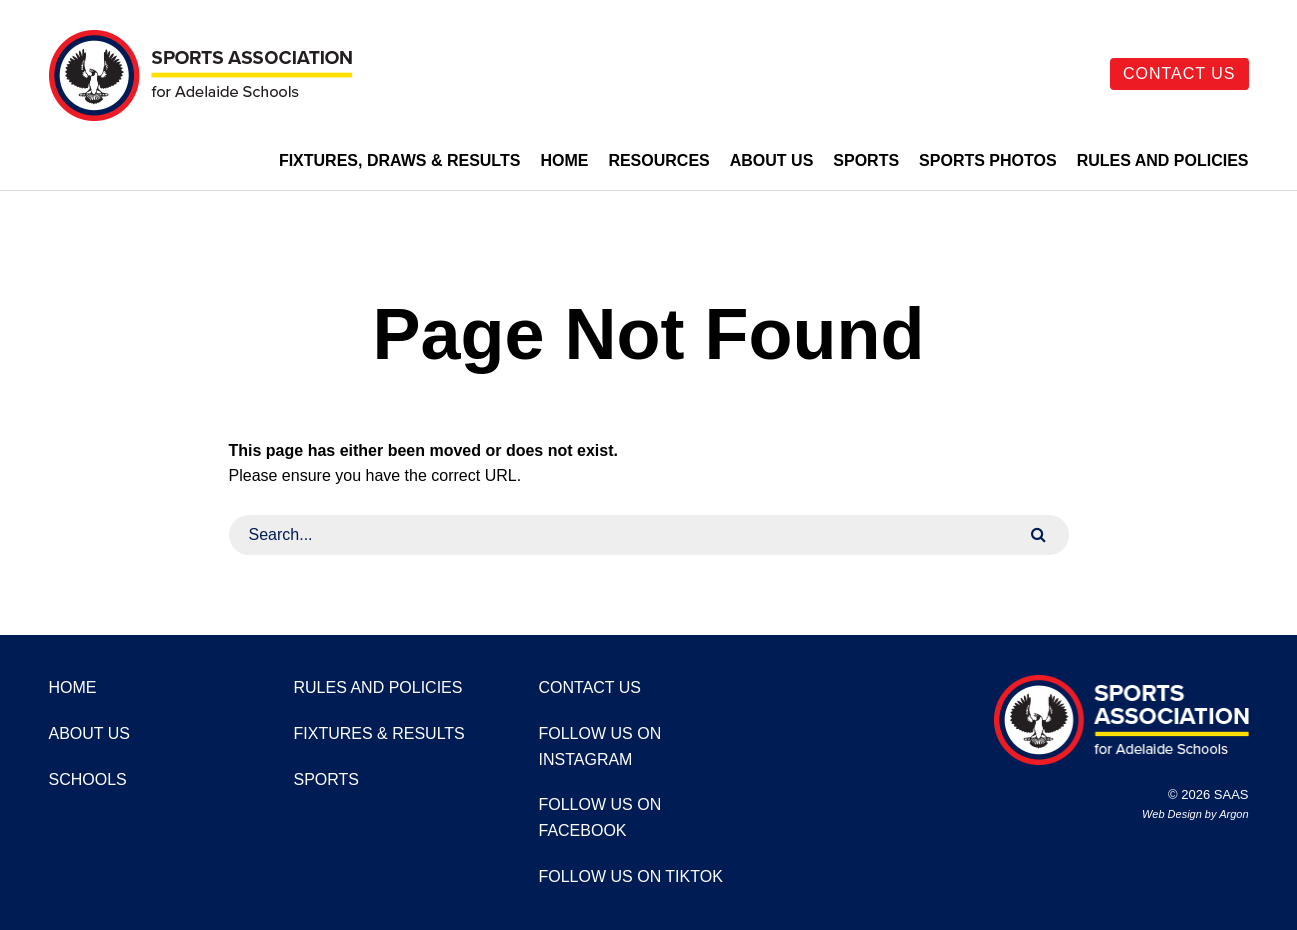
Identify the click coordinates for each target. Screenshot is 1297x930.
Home (564, 160)
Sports (866, 160)
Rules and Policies (1163, 160)
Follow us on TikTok (631, 876)
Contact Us (1179, 73)
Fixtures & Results (379, 733)
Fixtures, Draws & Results (400, 160)
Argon (1233, 814)
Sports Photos (988, 160)
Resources (658, 160)
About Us (772, 160)
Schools (88, 779)
